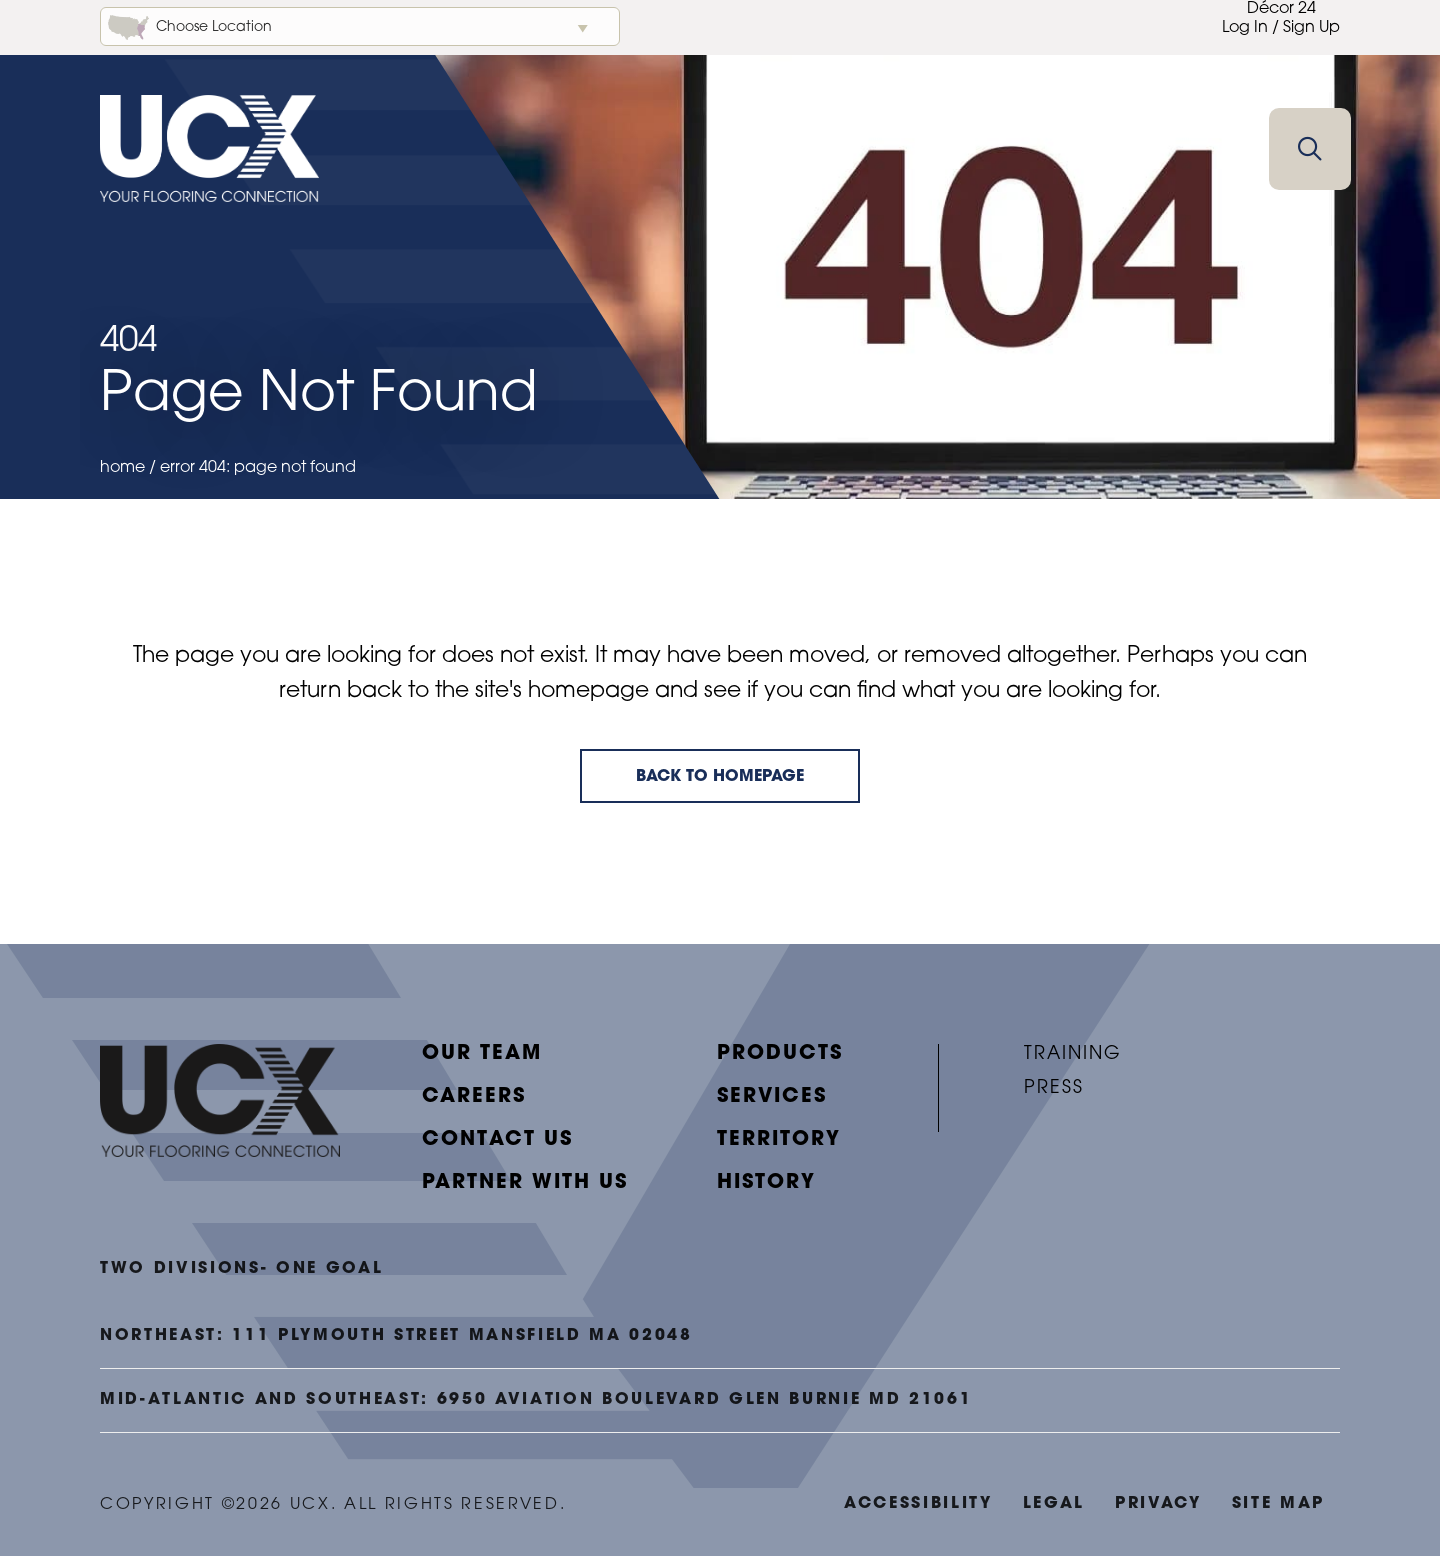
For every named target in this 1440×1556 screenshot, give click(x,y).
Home (122, 468)
